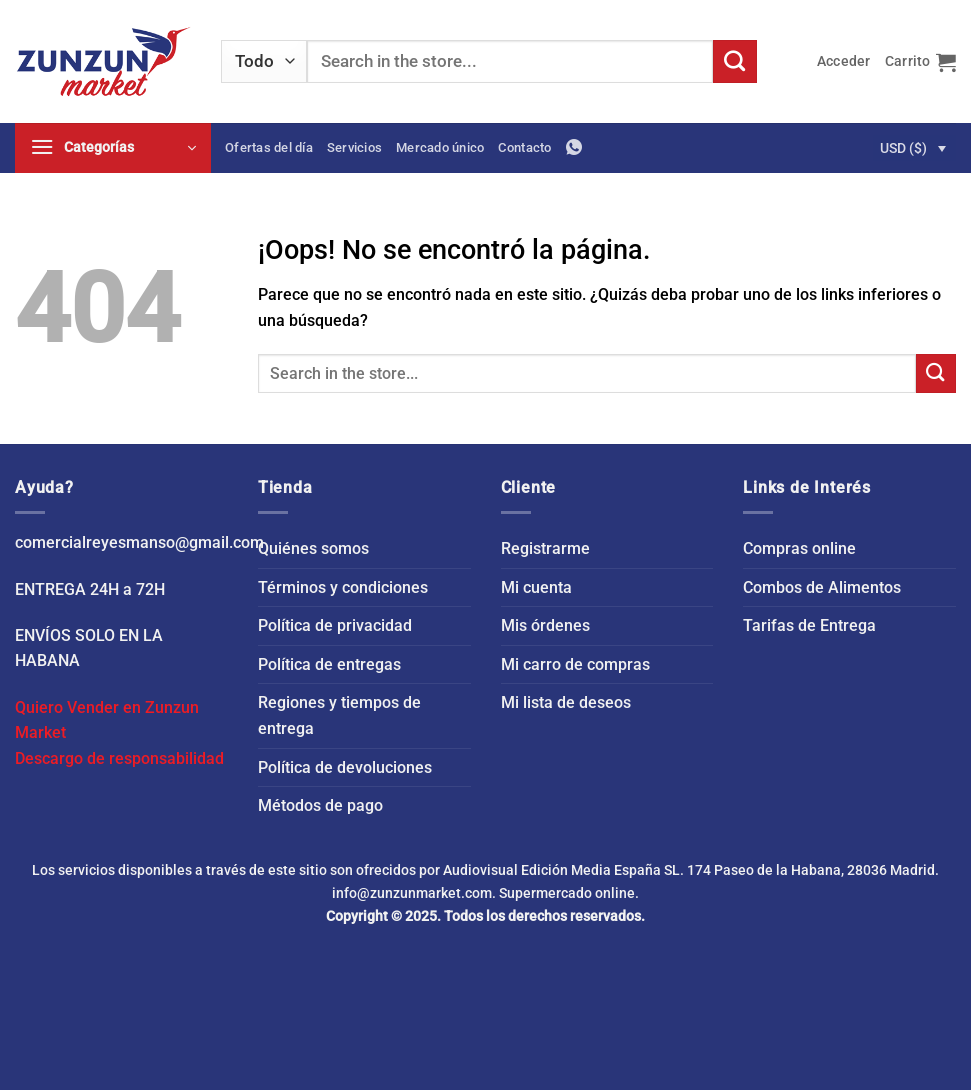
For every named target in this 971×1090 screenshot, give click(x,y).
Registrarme (545, 548)
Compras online (799, 548)
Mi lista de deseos (566, 702)
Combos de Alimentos (822, 587)
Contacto (524, 147)
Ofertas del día (269, 147)
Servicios (354, 147)
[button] (844, 61)
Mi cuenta (536, 587)
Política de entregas (329, 664)
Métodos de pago (320, 805)
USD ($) (903, 148)
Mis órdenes (545, 625)
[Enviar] (735, 62)
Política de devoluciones (345, 767)
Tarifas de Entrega (809, 625)
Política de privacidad (335, 625)
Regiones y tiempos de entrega (339, 715)
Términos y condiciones (343, 587)
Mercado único (440, 147)
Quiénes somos (313, 548)
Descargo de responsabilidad (119, 758)
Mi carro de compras (575, 664)
